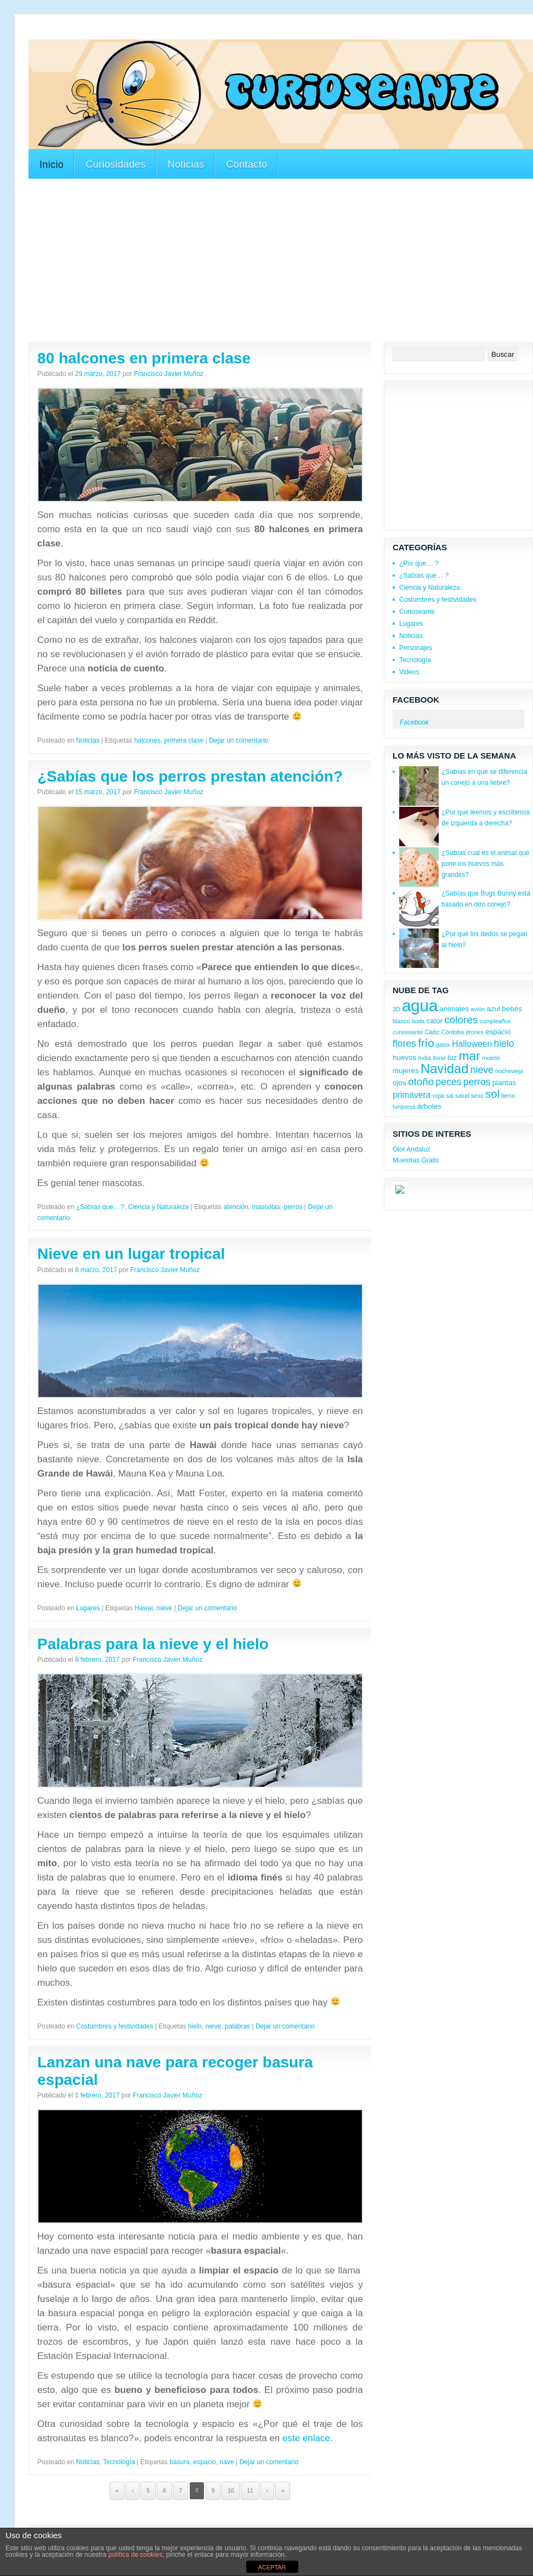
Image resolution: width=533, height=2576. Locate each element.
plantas (504, 1083)
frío (426, 1043)
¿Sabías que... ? (100, 1207)
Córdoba (452, 1032)
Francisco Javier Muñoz (168, 374)
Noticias (186, 164)
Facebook (416, 699)
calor (435, 1021)
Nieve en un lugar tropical (131, 1253)
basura (179, 2462)
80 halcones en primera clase (144, 358)
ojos (399, 1083)
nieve (164, 1608)
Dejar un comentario (238, 740)
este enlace (306, 2438)
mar (469, 1055)
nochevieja (509, 1071)
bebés (512, 1009)
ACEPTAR (272, 2567)
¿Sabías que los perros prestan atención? (190, 776)
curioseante (408, 1032)
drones (475, 1032)
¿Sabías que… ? (424, 575)
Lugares (88, 1608)
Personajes (415, 648)
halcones (147, 740)
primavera (411, 1094)
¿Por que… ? (418, 563)
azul (493, 1009)
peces (449, 1081)
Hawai (143, 1608)
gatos (443, 1044)
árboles (429, 1106)
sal (449, 1095)
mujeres (406, 1071)
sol (492, 1094)
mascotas (266, 1207)
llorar (439, 1058)
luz (452, 1057)
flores (404, 1043)
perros (292, 1207)
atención (235, 1207)
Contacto (246, 164)
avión (478, 1009)
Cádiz (431, 1032)
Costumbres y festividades (115, 2026)
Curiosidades (115, 164)
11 (250, 2491)
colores (461, 1019)
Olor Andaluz (411, 1149)
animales (454, 1009)
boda (418, 1021)
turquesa (404, 1106)
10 (231, 2491)
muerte (491, 1058)
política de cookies (135, 2554)
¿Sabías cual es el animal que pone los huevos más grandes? (485, 864)
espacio (205, 2462)
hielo (195, 2026)
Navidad (444, 1068)
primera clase (183, 740)
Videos (409, 672)
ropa (438, 1095)
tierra (507, 1095)
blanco (401, 1021)
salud (462, 1095)
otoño (421, 1081)
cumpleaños (495, 1021)
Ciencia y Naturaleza (158, 1207)
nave (227, 2462)
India (424, 1058)
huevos (404, 1057)
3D (396, 1009)
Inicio (51, 164)
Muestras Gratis (416, 1160)
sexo (477, 1095)
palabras (237, 2026)
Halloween (472, 1043)
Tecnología (119, 2462)
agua (420, 1005)
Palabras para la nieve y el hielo (153, 1643)
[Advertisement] (228, 32)
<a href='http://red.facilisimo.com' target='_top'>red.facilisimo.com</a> (449, 1192)
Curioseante (417, 611)
